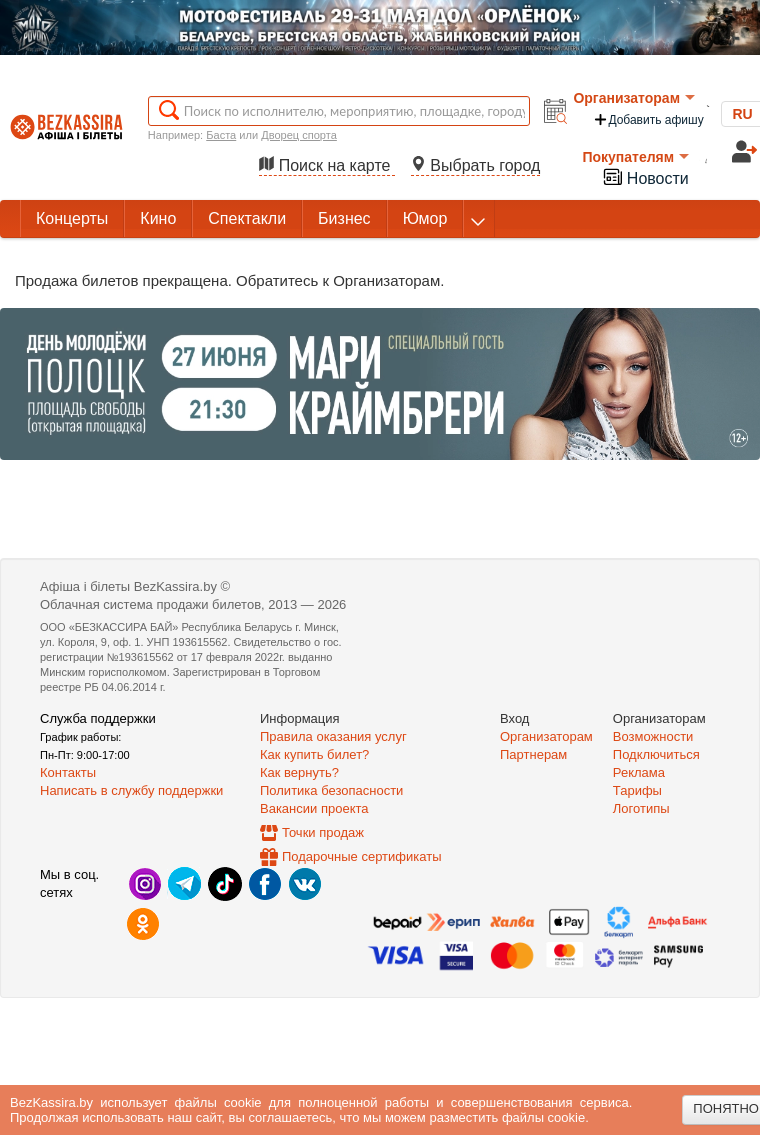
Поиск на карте (327, 165)
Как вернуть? (299, 772)
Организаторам (634, 98)
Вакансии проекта (314, 808)
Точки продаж (323, 832)
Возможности (653, 736)
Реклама (639, 772)
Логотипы (641, 808)
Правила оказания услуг (333, 736)
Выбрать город (476, 165)
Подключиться (656, 754)
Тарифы (637, 790)
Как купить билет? (314, 754)
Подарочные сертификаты (361, 856)
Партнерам (533, 754)
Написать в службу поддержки (131, 790)
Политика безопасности (331, 790)
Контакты (68, 772)
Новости (645, 176)
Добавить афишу (648, 119)
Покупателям (635, 157)
